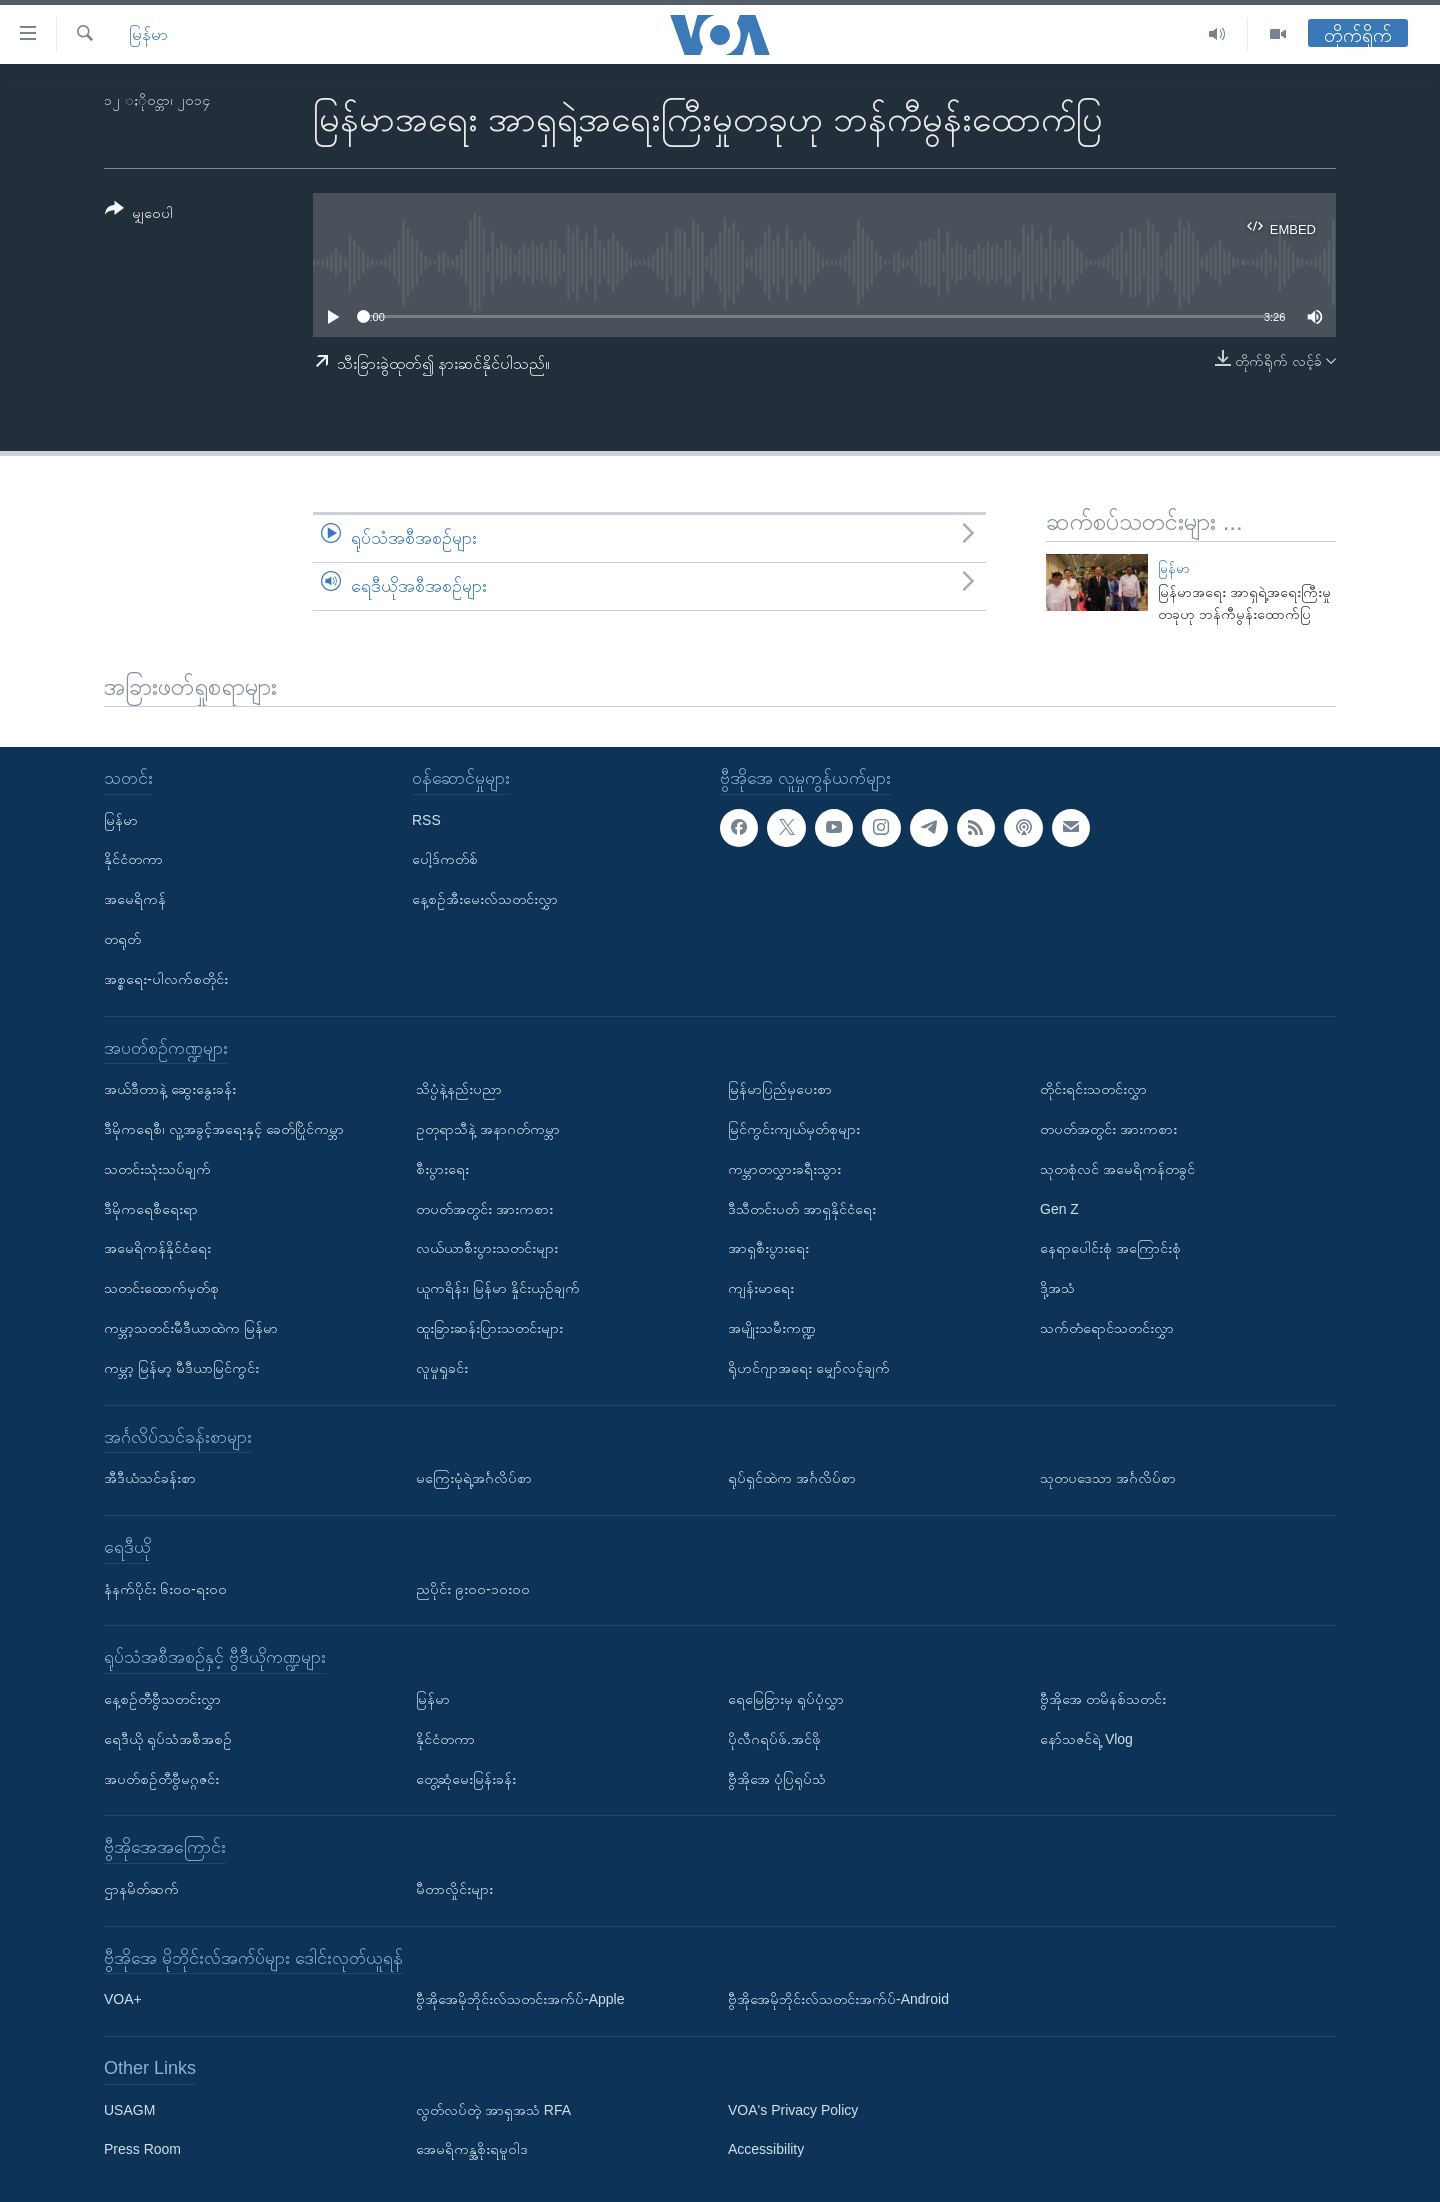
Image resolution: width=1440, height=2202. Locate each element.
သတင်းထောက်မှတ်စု (161, 1288)
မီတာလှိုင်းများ (454, 1889)
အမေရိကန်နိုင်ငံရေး (157, 1249)
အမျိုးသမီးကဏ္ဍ (772, 1328)
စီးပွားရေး (442, 1169)
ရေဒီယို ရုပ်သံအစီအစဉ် (168, 1739)
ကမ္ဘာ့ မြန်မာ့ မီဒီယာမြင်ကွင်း (181, 1368)
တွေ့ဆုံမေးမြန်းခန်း (466, 1779)
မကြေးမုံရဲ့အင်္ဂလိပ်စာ (474, 1478)
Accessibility (766, 2150)
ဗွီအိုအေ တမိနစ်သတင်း (1103, 1699)
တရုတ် (122, 939)
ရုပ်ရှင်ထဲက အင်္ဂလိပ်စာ (792, 1478)
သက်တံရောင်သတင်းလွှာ (1107, 1328)
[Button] (139, 214)
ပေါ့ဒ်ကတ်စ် (445, 860)
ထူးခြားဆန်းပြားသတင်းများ (489, 1328)
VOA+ (123, 2000)
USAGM (129, 2110)
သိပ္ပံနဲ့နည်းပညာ (459, 1089)
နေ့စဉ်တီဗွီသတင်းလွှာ (162, 1699)
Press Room (142, 2150)
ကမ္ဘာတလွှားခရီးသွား (784, 1169)
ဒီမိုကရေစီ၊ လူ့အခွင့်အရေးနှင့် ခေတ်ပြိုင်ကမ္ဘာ (224, 1129)
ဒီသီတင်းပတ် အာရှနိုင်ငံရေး (802, 1209)
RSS (426, 820)
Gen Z (1059, 1209)
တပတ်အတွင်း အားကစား (484, 1209)
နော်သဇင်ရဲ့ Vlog (1086, 1739)
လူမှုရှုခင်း (442, 1368)
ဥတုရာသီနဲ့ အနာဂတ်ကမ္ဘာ (488, 1129)
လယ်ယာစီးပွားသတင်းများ (487, 1249)
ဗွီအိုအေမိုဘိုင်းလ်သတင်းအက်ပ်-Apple (520, 2000)
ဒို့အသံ (1057, 1288)
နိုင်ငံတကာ (133, 860)
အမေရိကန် (135, 899)
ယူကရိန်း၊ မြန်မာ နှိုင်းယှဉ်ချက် (498, 1288)
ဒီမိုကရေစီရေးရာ (151, 1209)
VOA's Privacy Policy (793, 2110)
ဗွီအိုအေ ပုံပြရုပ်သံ (777, 1779)
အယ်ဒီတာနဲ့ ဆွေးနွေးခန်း (170, 1089)
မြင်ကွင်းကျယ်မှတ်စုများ (794, 1129)
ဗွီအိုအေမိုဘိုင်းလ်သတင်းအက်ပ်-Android (838, 2000)
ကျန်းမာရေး (761, 1288)
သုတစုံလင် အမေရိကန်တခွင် (1117, 1169)
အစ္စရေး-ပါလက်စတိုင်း (166, 979)
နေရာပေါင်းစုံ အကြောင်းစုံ (1110, 1249)
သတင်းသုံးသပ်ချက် (157, 1169)
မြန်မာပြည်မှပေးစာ (780, 1089)
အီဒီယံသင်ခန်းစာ (150, 1478)
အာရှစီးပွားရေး (768, 1249)
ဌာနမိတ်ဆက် (141, 1889)
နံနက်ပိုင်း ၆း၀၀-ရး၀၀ (165, 1589)
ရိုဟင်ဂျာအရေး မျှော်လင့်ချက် (809, 1368)
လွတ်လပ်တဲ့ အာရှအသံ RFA (493, 2110)
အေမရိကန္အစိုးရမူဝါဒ (472, 2150)
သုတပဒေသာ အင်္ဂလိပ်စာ (1108, 1478)
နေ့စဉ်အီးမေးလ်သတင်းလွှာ (485, 899)
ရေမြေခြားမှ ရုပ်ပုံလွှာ (786, 1699)
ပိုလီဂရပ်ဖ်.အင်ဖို (774, 1739)
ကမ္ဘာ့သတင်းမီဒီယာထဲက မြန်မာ (191, 1328)
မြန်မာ (148, 34)
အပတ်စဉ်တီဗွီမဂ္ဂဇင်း (161, 1779)
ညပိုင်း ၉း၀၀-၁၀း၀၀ (473, 1589)
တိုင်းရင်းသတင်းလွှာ (1093, 1089)
